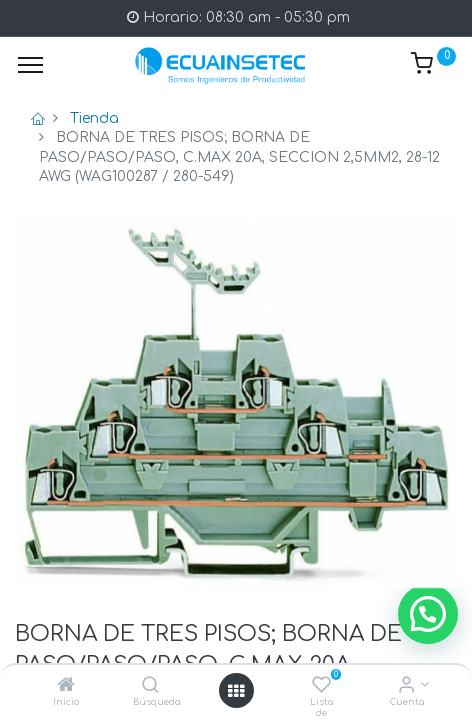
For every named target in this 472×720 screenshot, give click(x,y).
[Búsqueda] (150, 686)
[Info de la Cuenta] (406, 686)
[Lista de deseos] (321, 686)
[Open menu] (236, 691)
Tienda (94, 118)
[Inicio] (66, 686)
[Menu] (30, 65)
